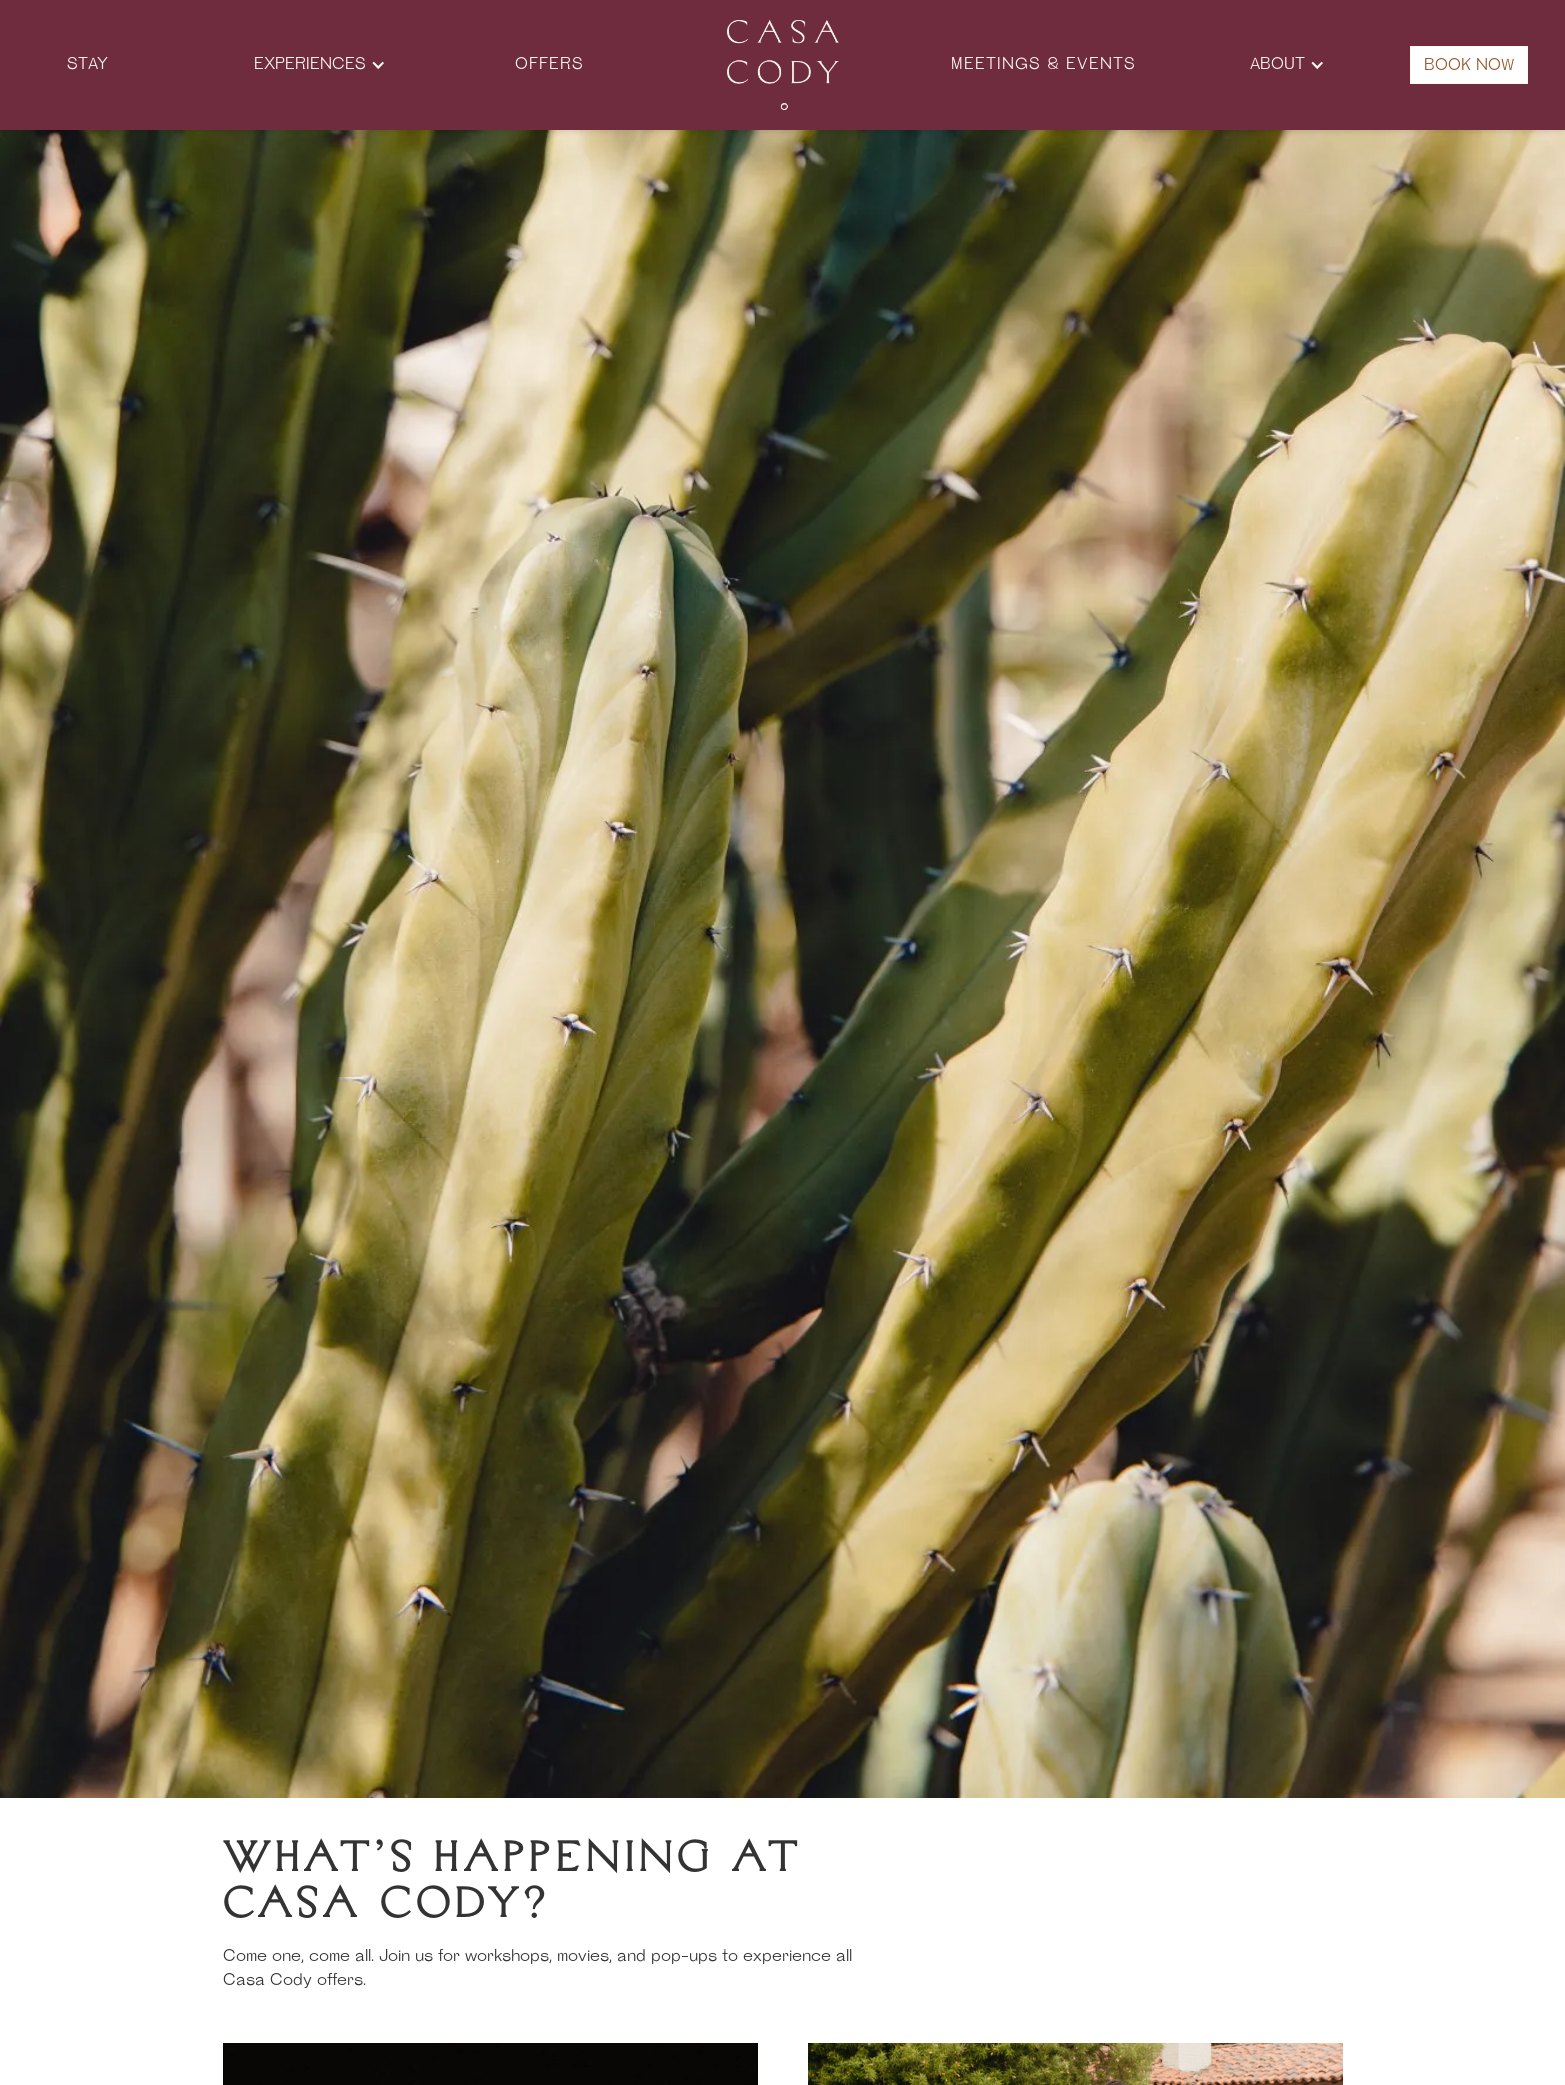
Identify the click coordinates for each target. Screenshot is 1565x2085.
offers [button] (549, 65)
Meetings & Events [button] (1043, 65)
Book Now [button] (1469, 66)
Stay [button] (88, 65)
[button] (320, 65)
